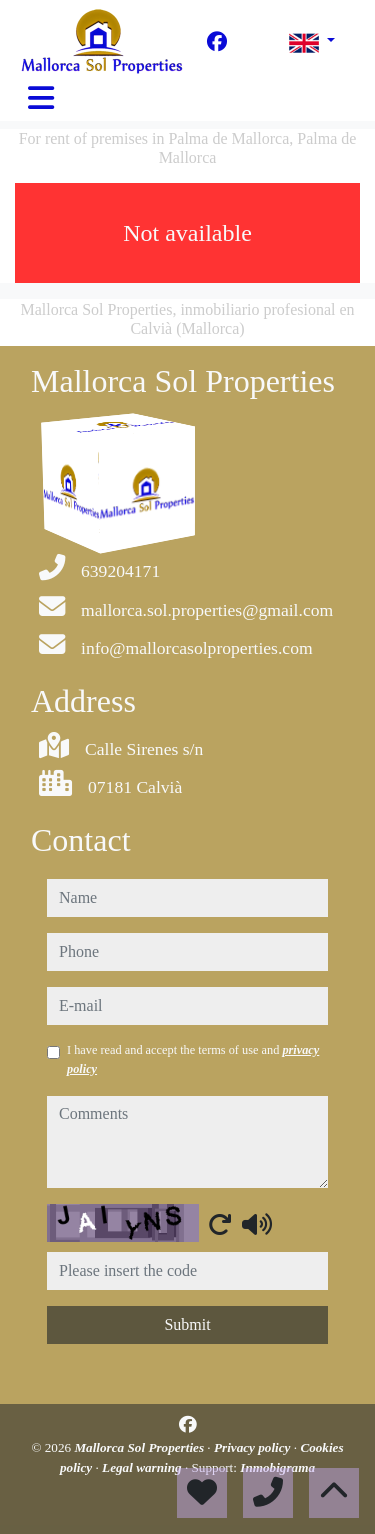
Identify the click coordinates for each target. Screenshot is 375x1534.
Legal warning (143, 1467)
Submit (187, 1324)
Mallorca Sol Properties (140, 1447)
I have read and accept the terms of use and (193, 1059)
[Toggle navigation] (41, 98)
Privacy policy (254, 1447)
